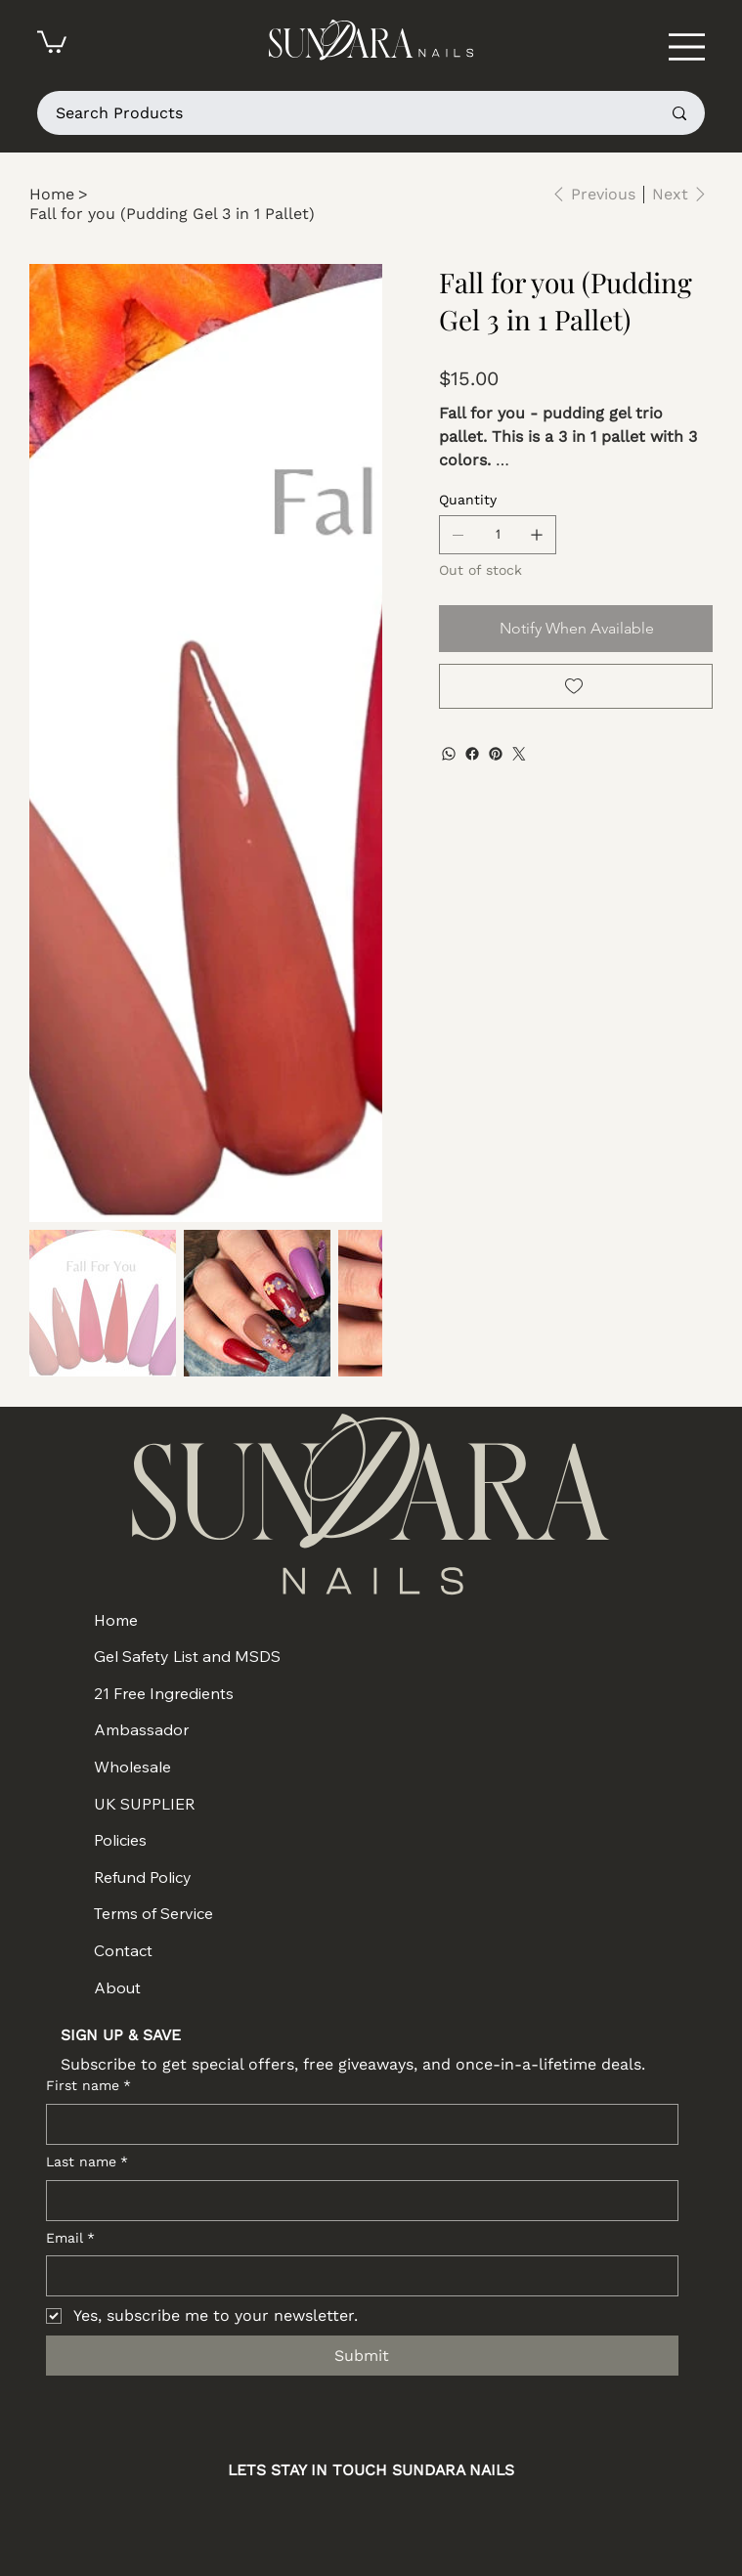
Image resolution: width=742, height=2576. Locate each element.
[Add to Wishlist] (575, 686)
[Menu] (687, 46)
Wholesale (132, 1766)
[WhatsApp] (448, 754)
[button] (51, 40)
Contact (123, 1950)
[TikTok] (444, 2515)
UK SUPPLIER (145, 1803)
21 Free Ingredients (164, 1693)
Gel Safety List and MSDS (187, 1656)
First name (88, 2086)
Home (116, 1620)
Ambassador (141, 1729)
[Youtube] (395, 2515)
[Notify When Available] (575, 628)
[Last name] (356, 2200)
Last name (87, 2162)
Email (70, 2239)
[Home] (51, 193)
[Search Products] (344, 113)
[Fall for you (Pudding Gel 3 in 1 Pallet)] (172, 213)
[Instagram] (298, 2515)
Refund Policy (143, 1877)
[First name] (356, 2124)
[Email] (356, 2275)
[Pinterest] (495, 754)
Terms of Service (153, 1913)
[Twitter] (519, 754)
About (117, 1987)
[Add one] (536, 534)
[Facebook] (472, 754)
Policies (120, 1840)
